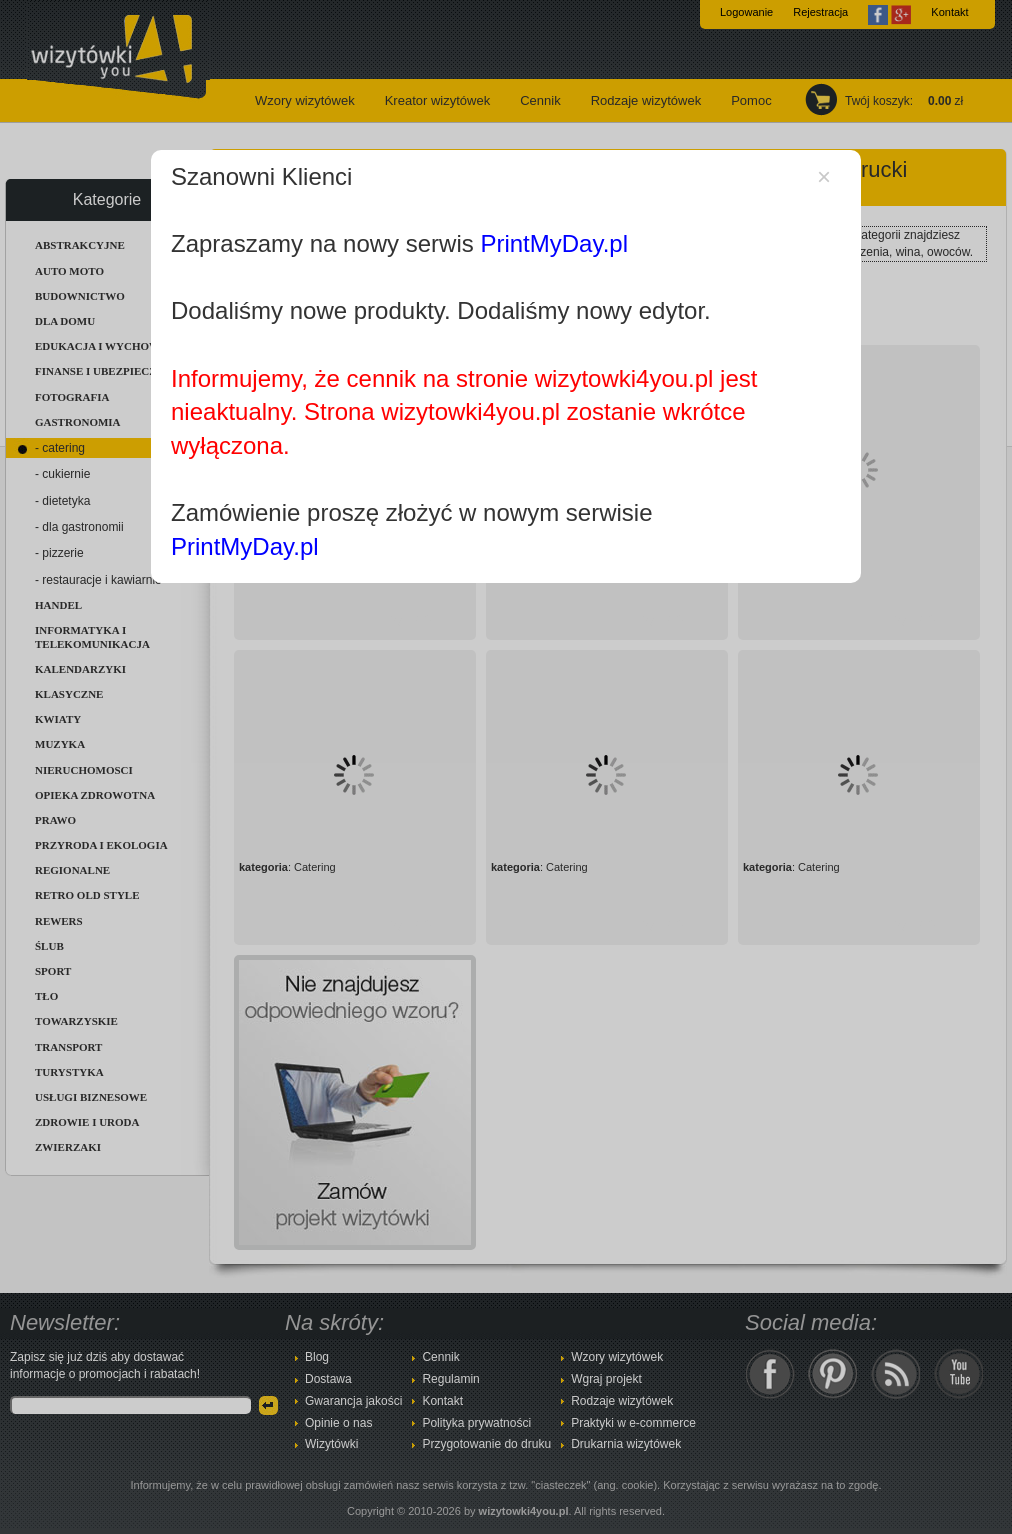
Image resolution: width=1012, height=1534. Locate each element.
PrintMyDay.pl (554, 243)
